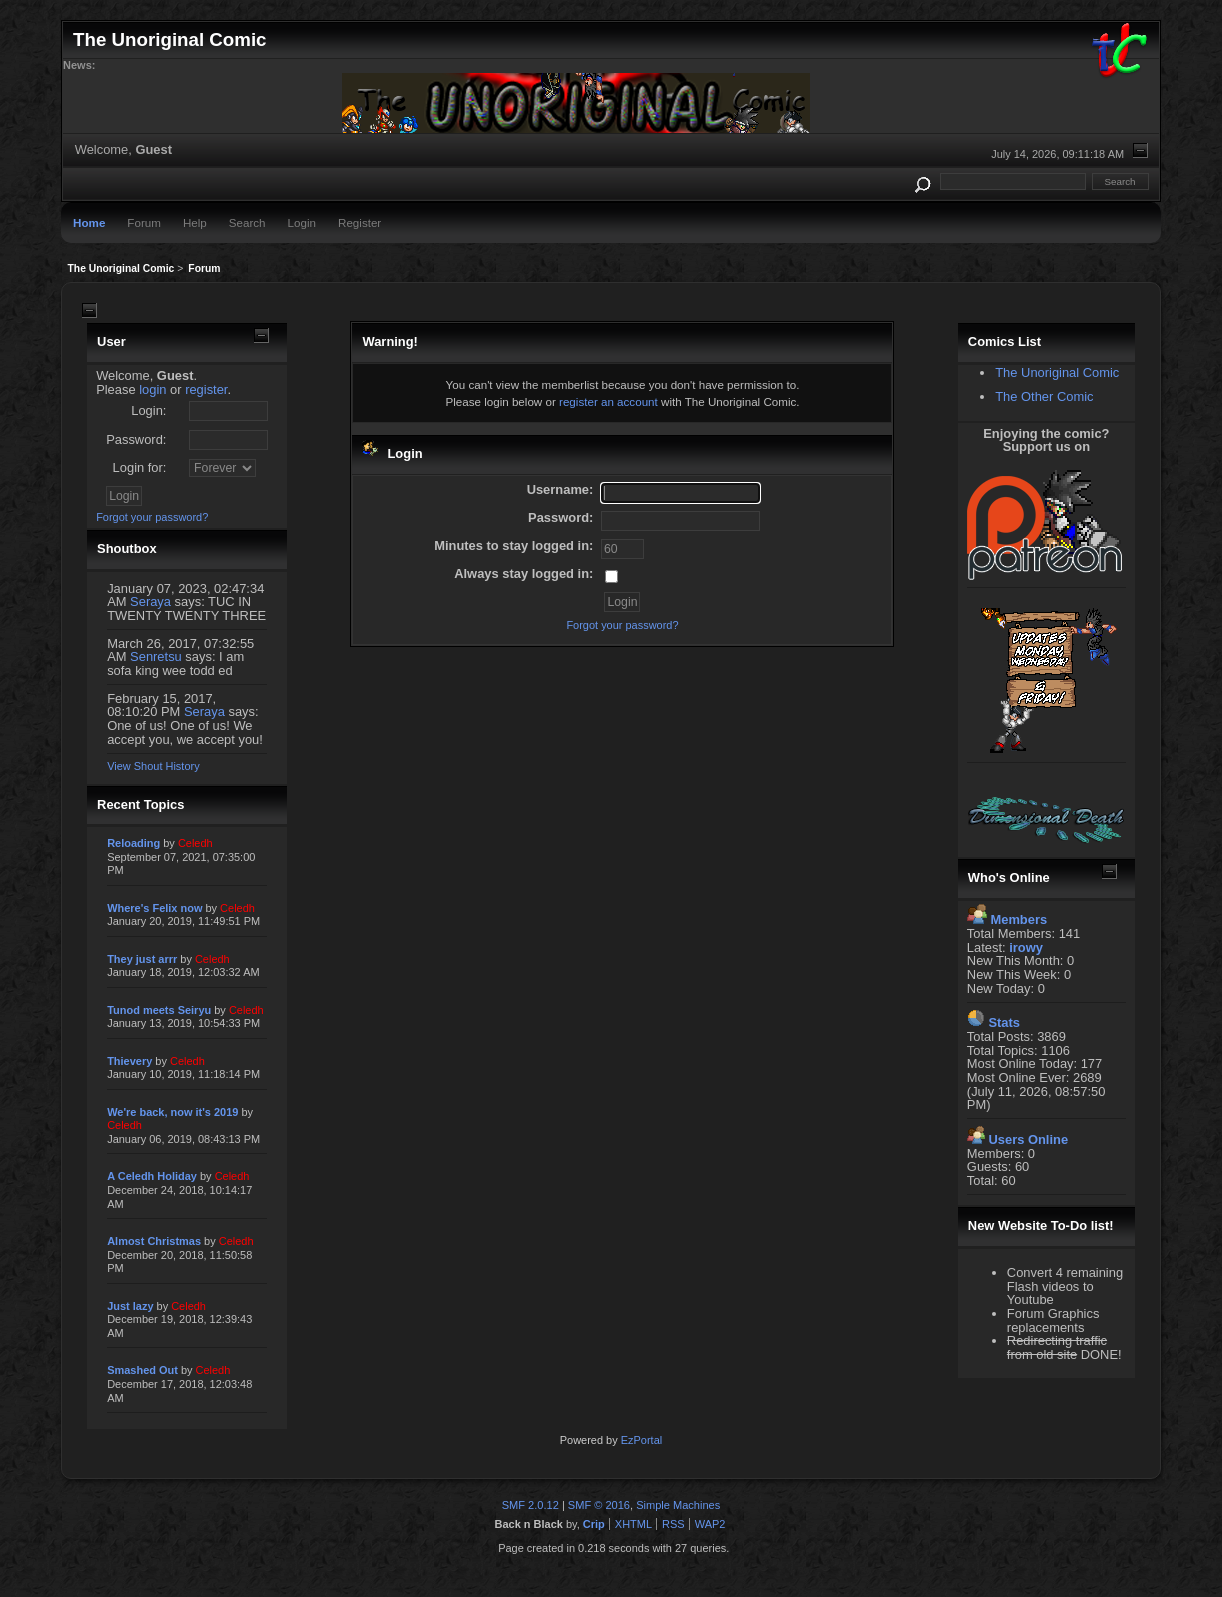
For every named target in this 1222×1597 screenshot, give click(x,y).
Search (247, 222)
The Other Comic (1044, 396)
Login (302, 222)
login (152, 389)
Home (89, 222)
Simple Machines (678, 1505)
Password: (136, 439)
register (206, 389)
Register (359, 222)
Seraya (150, 601)
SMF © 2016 (599, 1505)
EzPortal (641, 1440)
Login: (148, 410)
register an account (608, 401)
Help (195, 222)
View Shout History (153, 766)
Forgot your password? (152, 517)
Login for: (140, 467)
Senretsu (156, 656)
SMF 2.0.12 (530, 1505)
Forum (144, 222)
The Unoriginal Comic (1057, 372)
